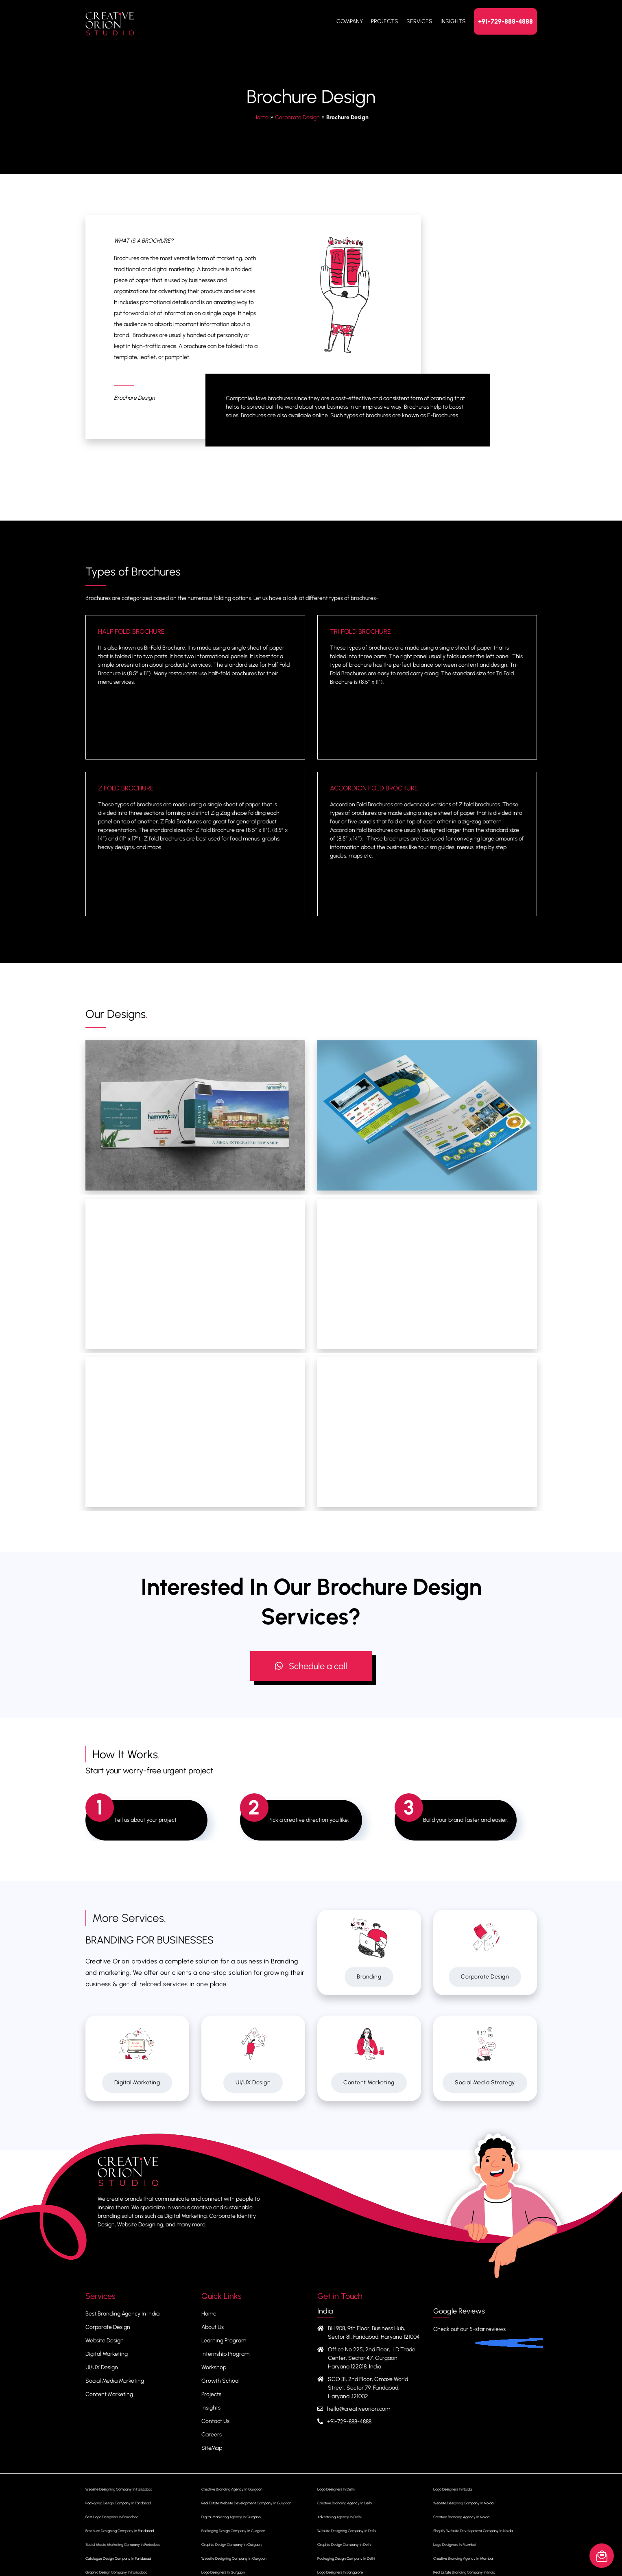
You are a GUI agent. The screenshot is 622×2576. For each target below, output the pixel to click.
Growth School (220, 2380)
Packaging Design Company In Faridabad (118, 2503)
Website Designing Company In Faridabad (118, 2489)
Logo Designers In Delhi (336, 2489)
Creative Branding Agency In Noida (461, 2517)
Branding (369, 1976)
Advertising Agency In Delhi (339, 2517)
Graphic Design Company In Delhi (344, 2544)
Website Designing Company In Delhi (346, 2530)
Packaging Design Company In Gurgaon (233, 2530)
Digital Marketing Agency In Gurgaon (231, 2517)
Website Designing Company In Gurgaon (233, 2558)
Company (349, 21)
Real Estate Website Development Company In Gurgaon (246, 2503)
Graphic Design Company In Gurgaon (231, 2544)
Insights (453, 21)
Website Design (104, 2340)
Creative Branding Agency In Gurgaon (231, 2489)
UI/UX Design (253, 2082)
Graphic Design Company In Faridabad (116, 2572)
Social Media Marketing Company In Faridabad (122, 2544)
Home (260, 117)
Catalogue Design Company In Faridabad (118, 2558)
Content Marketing (369, 2082)
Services (419, 21)
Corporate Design (297, 117)
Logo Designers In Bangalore (340, 2572)
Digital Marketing (137, 2082)
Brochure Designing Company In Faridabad (119, 2530)
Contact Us (215, 2421)
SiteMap (211, 2448)
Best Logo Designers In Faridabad (111, 2517)
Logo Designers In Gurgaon (223, 2572)
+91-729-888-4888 (505, 21)
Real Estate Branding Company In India (464, 2572)
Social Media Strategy (485, 2082)
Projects (384, 21)
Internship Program (225, 2354)
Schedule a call (311, 1666)
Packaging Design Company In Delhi (346, 2558)
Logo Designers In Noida (452, 2489)
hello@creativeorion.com (358, 2408)
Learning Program (223, 2340)
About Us (212, 2327)
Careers (211, 2434)
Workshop (213, 2367)
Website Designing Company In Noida (463, 2503)
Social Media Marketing (114, 2380)
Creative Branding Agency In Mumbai (463, 2558)
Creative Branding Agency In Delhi (344, 2503)
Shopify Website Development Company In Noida (473, 2530)
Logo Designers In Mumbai (454, 2544)
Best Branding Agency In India (122, 2313)
